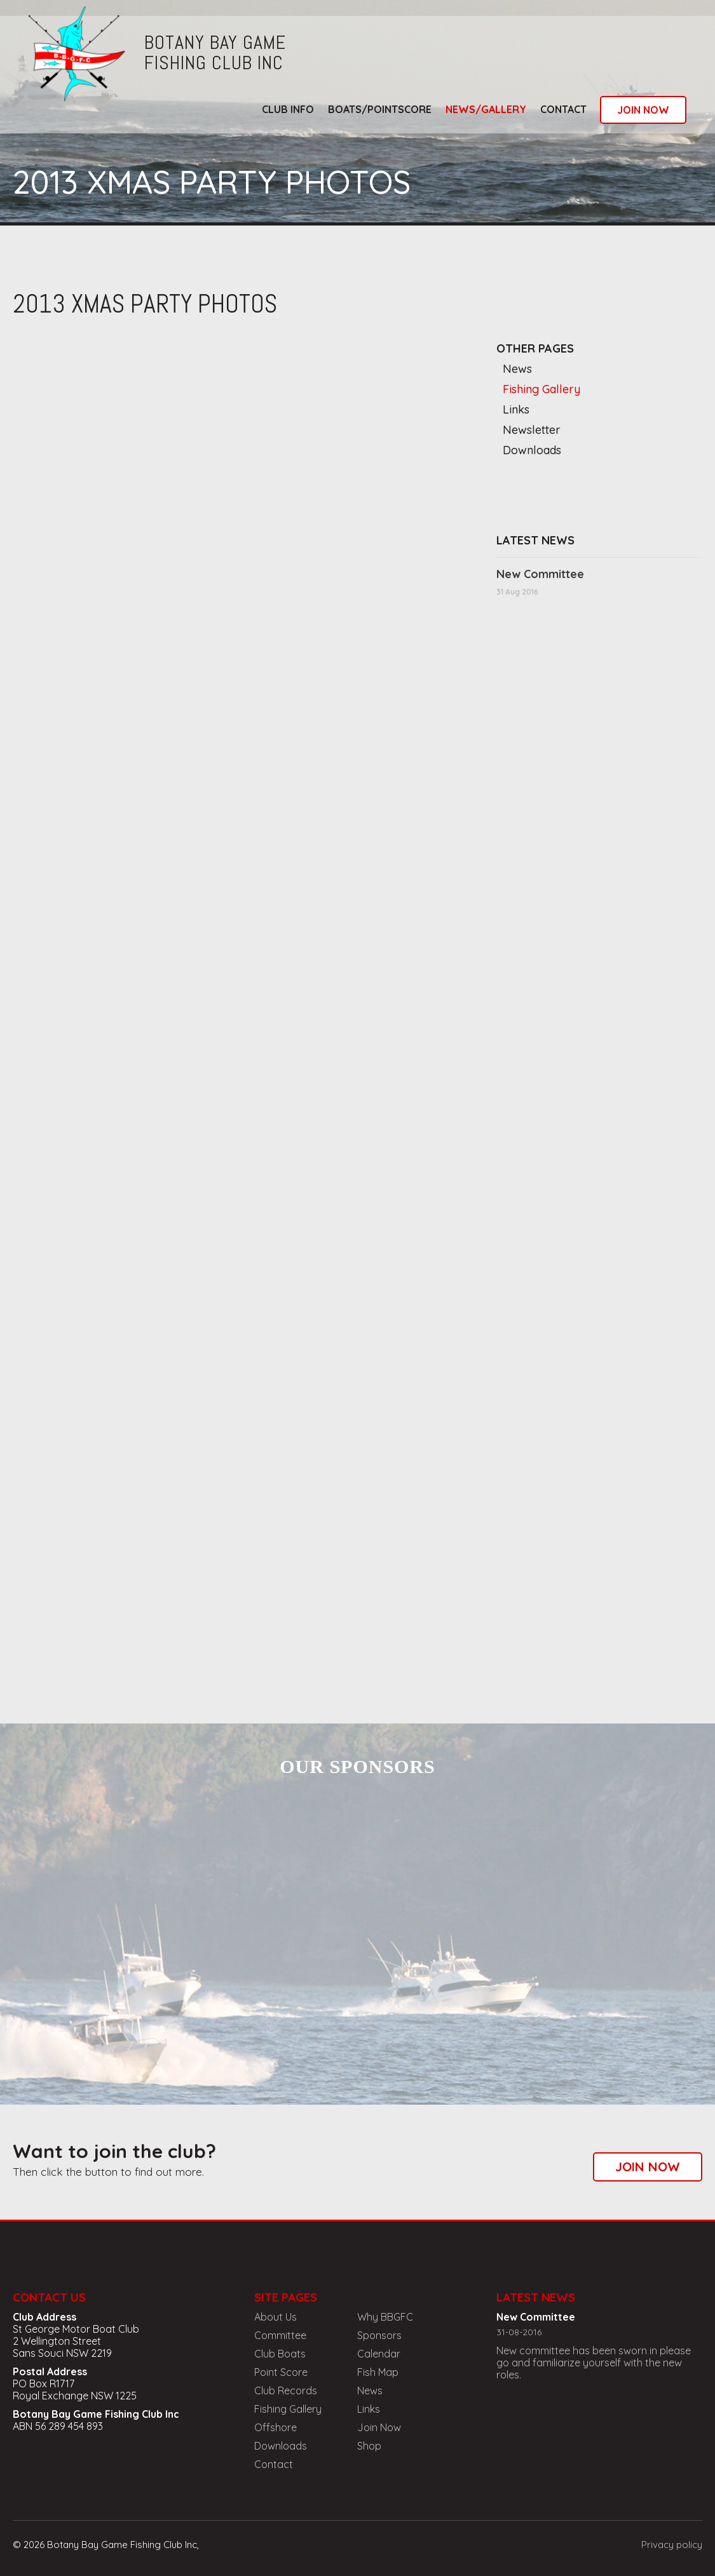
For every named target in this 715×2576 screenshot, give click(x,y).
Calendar (378, 2353)
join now (643, 110)
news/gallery (486, 109)
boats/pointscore (380, 109)
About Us (275, 2316)
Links (516, 409)
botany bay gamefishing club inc (215, 52)
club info (288, 109)
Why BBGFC (385, 2316)
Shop (369, 2445)
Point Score (281, 2372)
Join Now (379, 2427)
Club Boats (280, 2353)
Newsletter (532, 429)
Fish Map (377, 2372)
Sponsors (379, 2335)
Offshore (275, 2427)
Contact (563, 109)
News (517, 368)
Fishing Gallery (541, 389)
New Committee (540, 574)
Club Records (285, 2390)
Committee (280, 2335)
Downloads (532, 450)
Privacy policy (671, 2545)
